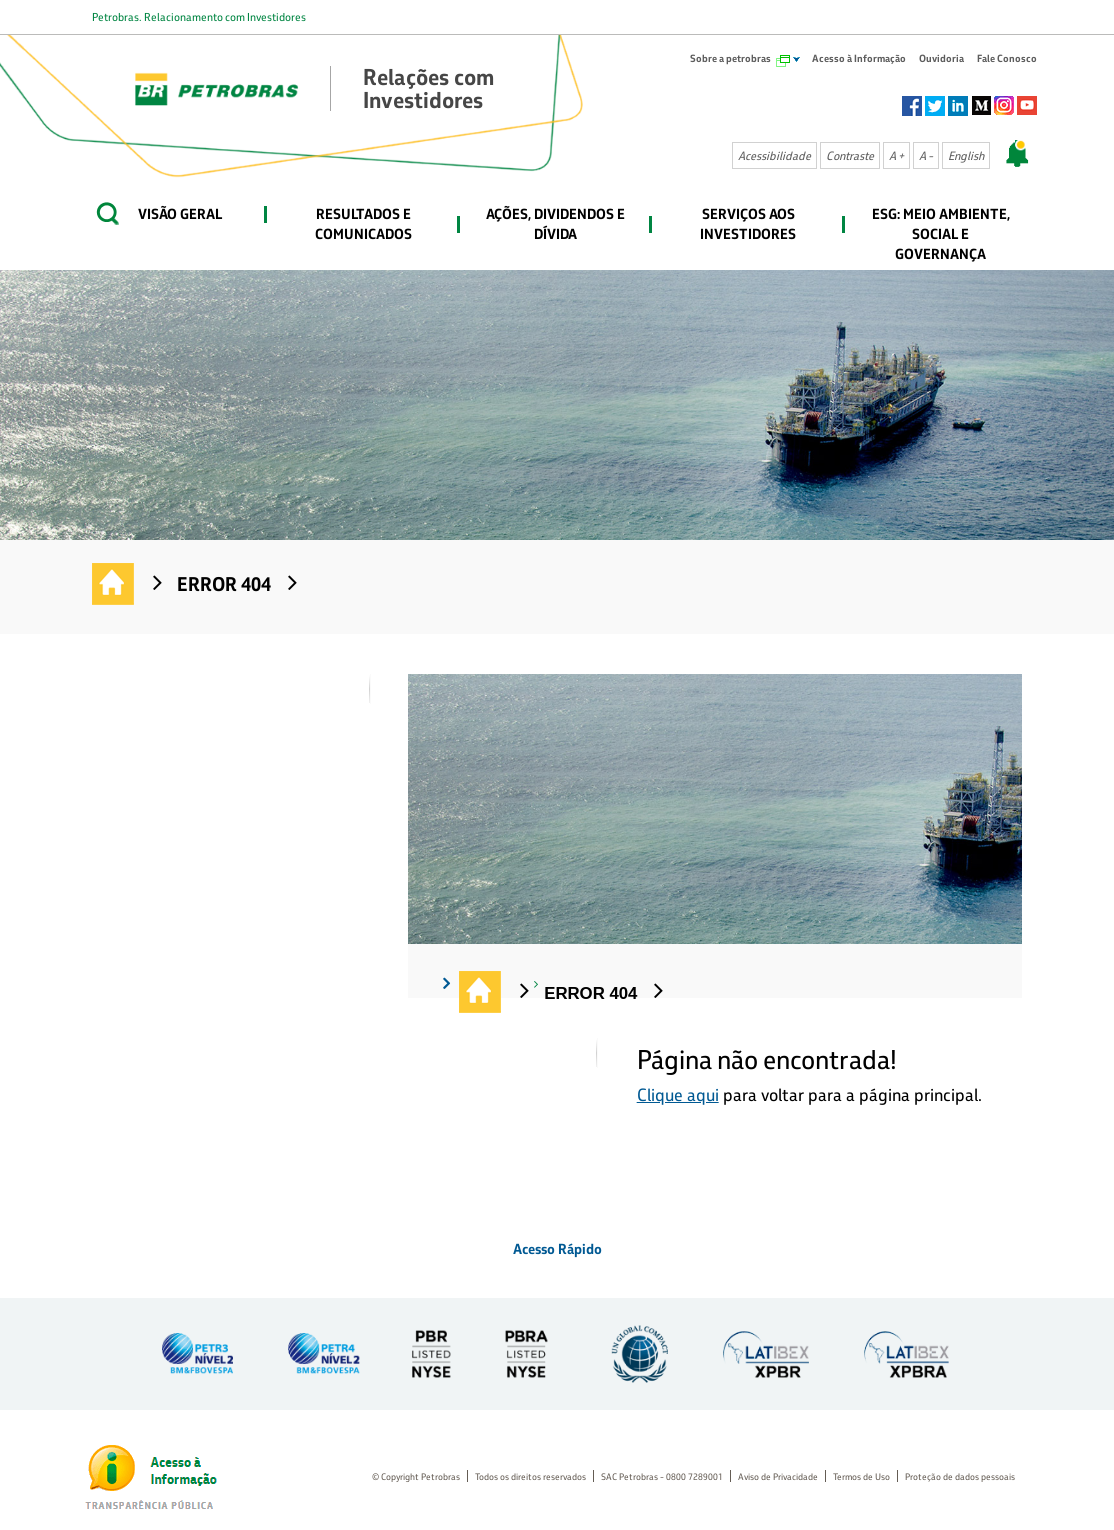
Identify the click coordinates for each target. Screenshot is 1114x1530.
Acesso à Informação (859, 58)
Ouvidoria (941, 58)
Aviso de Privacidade (778, 1476)
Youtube (1027, 106)
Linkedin (958, 106)
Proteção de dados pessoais (960, 1476)
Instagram (1004, 106)
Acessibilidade (774, 155)
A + (896, 155)
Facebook (912, 106)
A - (926, 155)
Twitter (935, 106)
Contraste (850, 155)
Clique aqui (678, 1094)
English (966, 155)
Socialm (981, 106)
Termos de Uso (861, 1476)
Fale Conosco (1007, 58)
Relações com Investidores (114, 585)
